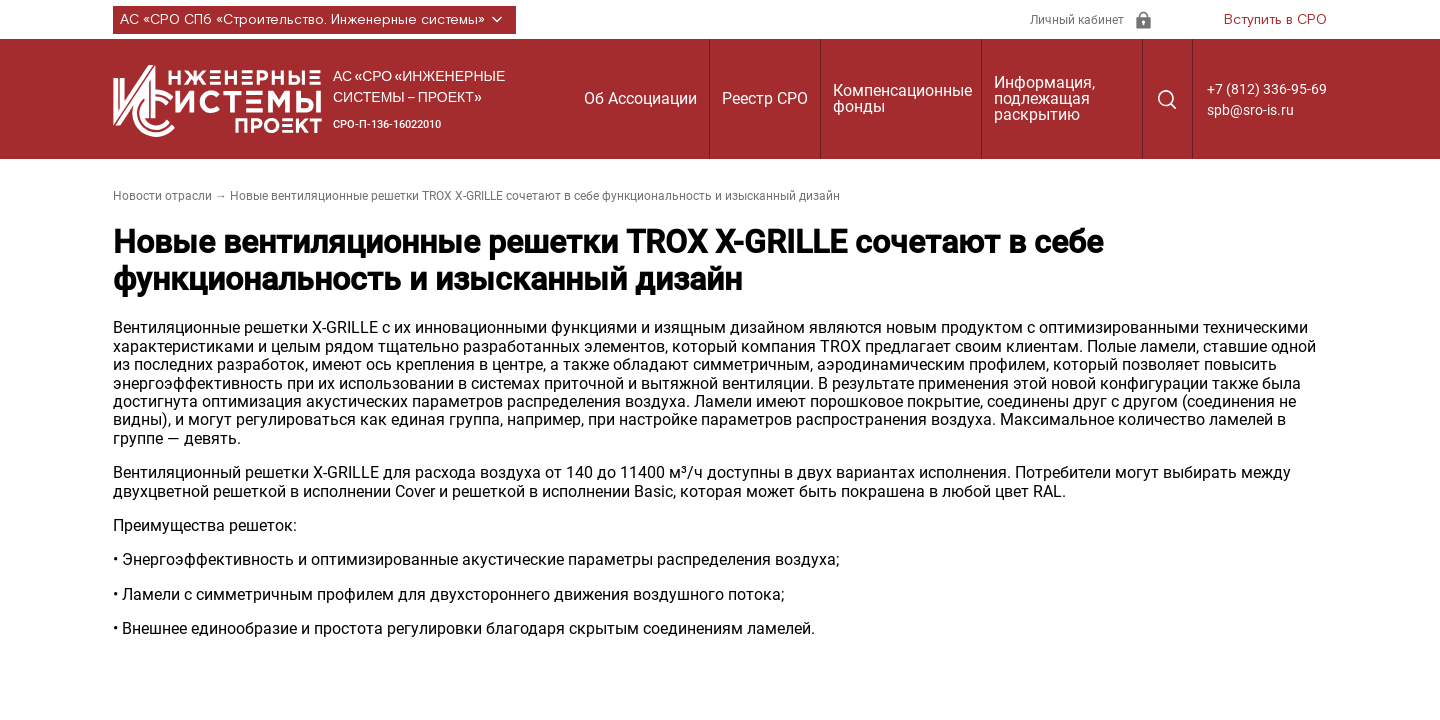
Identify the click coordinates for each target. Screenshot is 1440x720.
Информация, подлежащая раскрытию (1044, 98)
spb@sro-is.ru (1250, 110)
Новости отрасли (162, 196)
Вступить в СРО (1275, 20)
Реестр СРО (765, 98)
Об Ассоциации (640, 98)
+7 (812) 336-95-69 (1267, 89)
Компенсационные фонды (902, 98)
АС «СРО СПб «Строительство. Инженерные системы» (314, 20)
